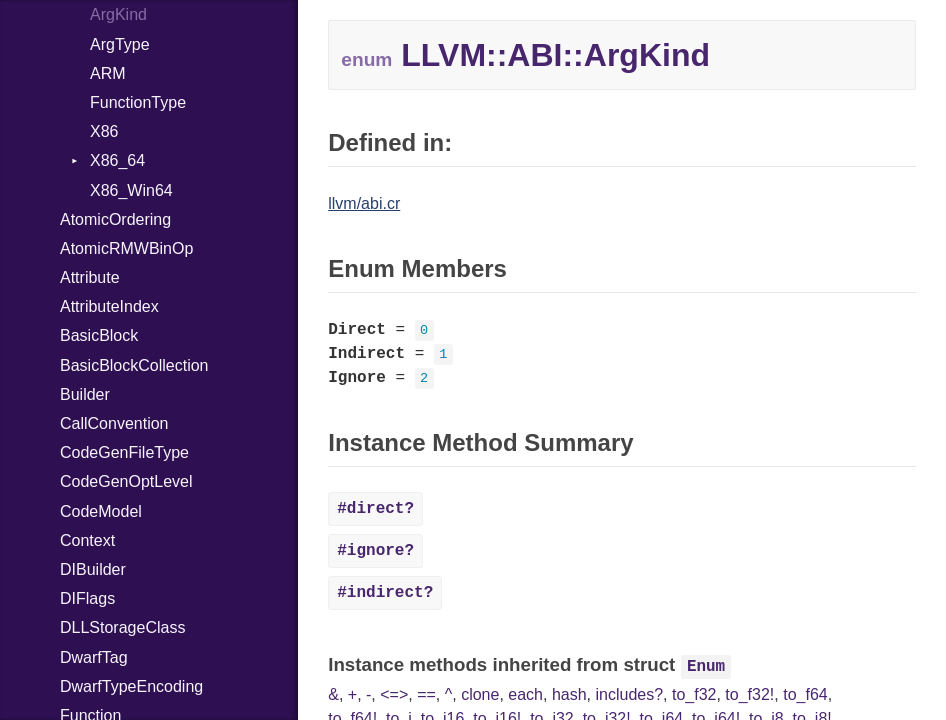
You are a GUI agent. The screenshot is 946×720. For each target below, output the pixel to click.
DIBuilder (93, 569)
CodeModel (101, 511)
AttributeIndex (109, 306)
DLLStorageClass (122, 627)
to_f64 (805, 694)
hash (569, 694)
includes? (629, 694)
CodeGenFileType (124, 452)
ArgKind (118, 14)
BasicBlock (99, 335)
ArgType (120, 44)
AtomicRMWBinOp (126, 248)
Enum (706, 667)
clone (480, 694)
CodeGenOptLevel (126, 481)
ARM (108, 73)
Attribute (90, 277)
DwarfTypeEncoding (131, 686)
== (426, 694)
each (525, 694)
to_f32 (694, 694)
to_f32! (749, 694)
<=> (394, 694)
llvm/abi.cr (364, 203)
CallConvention (114, 423)
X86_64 (117, 160)
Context (87, 540)
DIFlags (87, 598)
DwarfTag (94, 657)
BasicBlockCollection (134, 365)
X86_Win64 (131, 190)
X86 (104, 131)
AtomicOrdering (115, 219)
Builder (85, 394)
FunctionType (138, 102)
